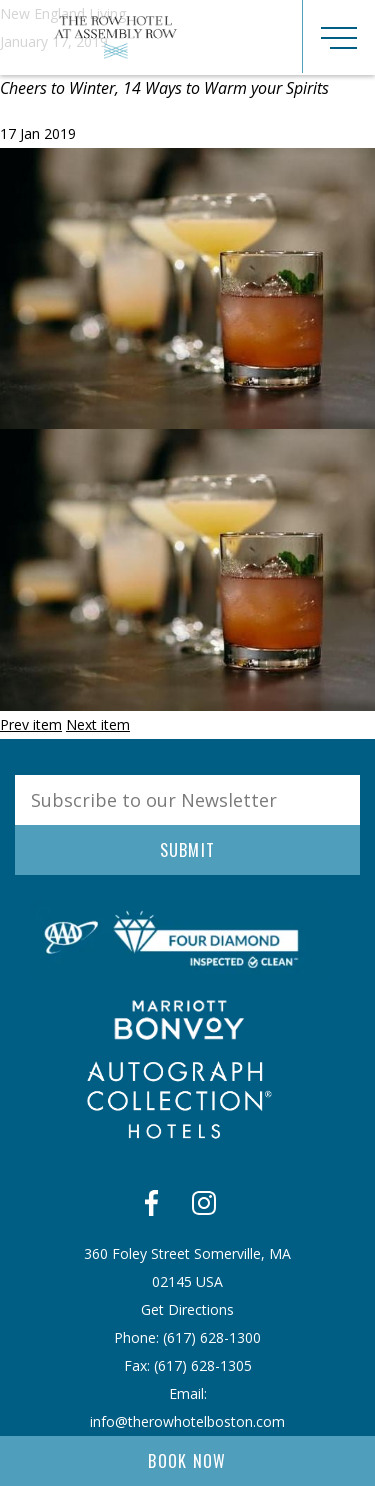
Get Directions (187, 1309)
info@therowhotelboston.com (187, 1421)
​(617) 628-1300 (212, 1337)
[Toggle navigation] (338, 36)
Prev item (31, 724)
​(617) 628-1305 (203, 1365)
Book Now (187, 1461)
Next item (98, 724)
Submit (188, 850)
